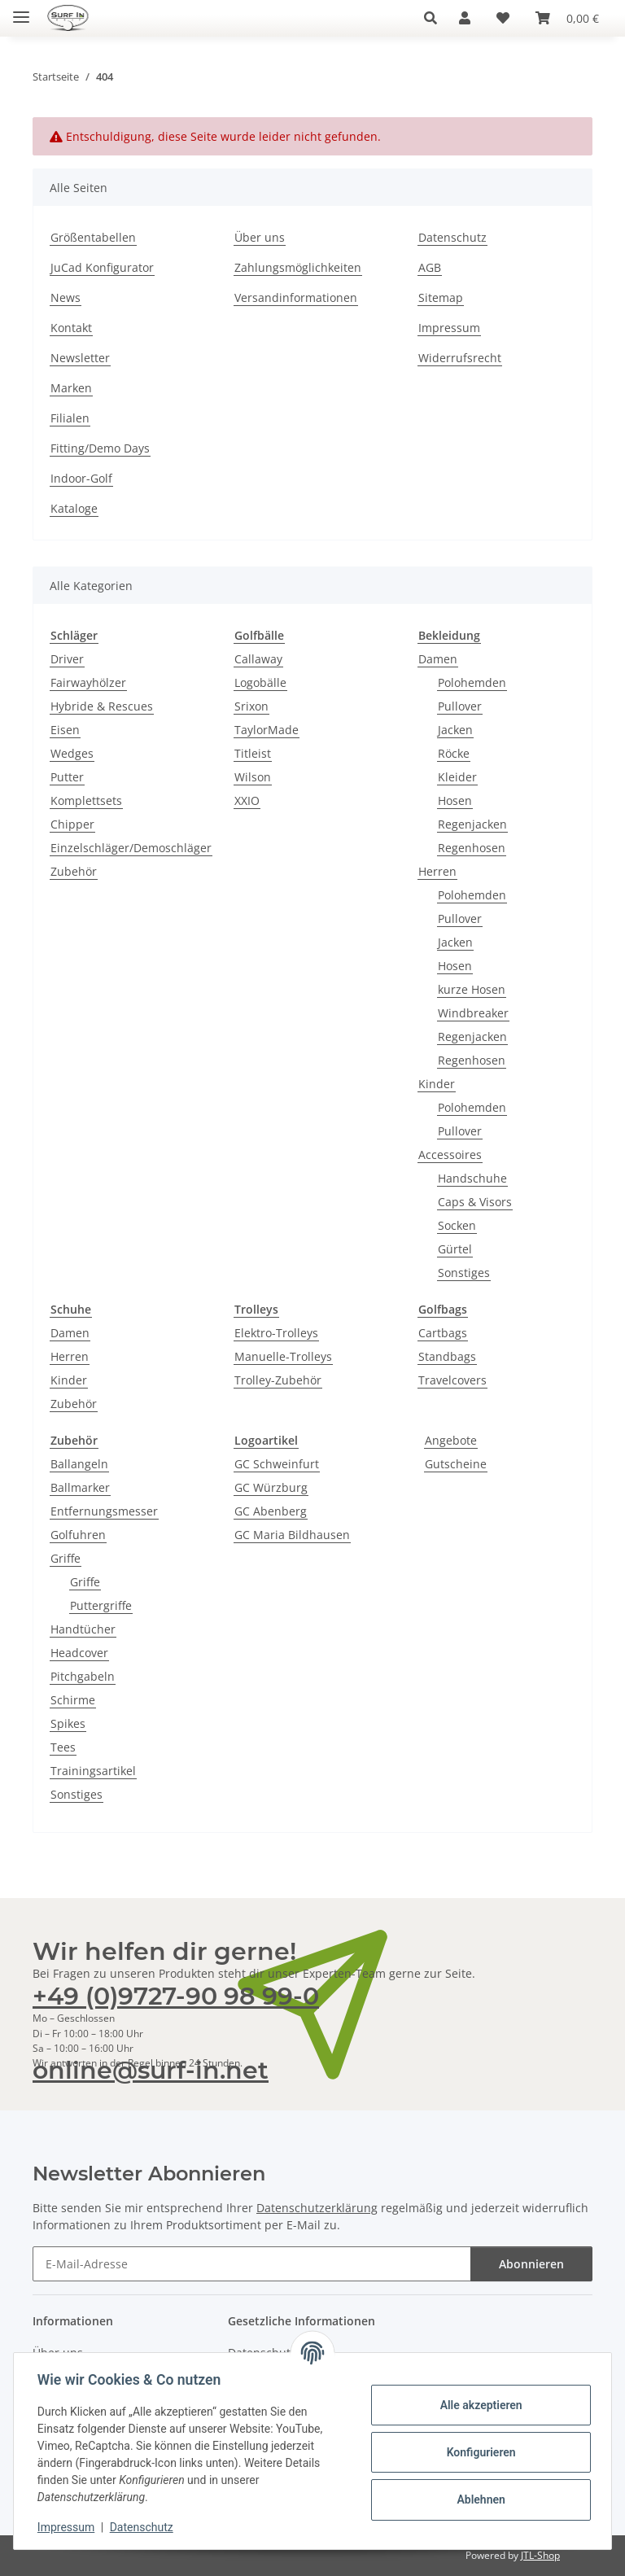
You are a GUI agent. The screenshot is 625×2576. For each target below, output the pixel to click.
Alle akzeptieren (478, 2405)
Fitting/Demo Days (100, 448)
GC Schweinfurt (276, 1464)
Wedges (72, 753)
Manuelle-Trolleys (283, 1356)
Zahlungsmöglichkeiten (297, 267)
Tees (63, 1747)
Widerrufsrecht (459, 357)
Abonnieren (531, 2264)
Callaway (258, 659)
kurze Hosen (471, 989)
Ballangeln (79, 1464)
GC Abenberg (270, 1511)
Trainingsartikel (93, 1770)
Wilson (252, 777)
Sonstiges (464, 1272)
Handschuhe (472, 1178)
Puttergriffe (101, 1605)
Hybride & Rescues (101, 706)
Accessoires (450, 1154)
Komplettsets (86, 800)
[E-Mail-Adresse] (252, 2263)
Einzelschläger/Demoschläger (131, 847)
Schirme (72, 1700)
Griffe (65, 1558)
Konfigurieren (478, 2452)
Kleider (457, 777)
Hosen (455, 800)
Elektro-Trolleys (276, 1332)
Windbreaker (473, 1013)
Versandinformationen (295, 297)
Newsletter (80, 357)
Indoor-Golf (81, 478)
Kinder (436, 1083)
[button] (435, 18)
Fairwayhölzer (88, 682)
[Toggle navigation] (21, 10)
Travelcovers (452, 1380)
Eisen (65, 729)
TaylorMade (266, 729)
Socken (457, 1225)
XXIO (247, 800)
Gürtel (455, 1249)
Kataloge (74, 508)
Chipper (72, 824)
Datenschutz (144, 2527)
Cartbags (442, 1332)
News (65, 297)
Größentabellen (93, 237)
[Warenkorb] (567, 18)
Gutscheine (456, 1464)
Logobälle (260, 682)
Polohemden (472, 682)
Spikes (67, 1723)
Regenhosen (471, 847)
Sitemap (440, 297)
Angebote (451, 1440)
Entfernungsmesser (104, 1511)
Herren (437, 871)
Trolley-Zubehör (277, 1380)
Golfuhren (78, 1534)
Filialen (70, 418)
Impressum (68, 2527)
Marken (71, 388)
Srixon (251, 706)
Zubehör (73, 871)
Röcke (454, 753)
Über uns (259, 237)
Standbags (447, 1356)
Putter (67, 777)
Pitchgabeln (82, 1676)
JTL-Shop (540, 2555)
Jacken (455, 729)
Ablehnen (478, 2499)
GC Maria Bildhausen (292, 1534)
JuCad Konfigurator (102, 267)
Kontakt (71, 327)
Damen (437, 659)
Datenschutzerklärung (317, 2207)
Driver (67, 659)
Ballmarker (80, 1487)
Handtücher (83, 1629)
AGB (429, 267)
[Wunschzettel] (502, 18)
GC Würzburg (271, 1487)
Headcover (79, 1652)
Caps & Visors (475, 1201)
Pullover (460, 706)
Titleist (252, 753)
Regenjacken (472, 824)
